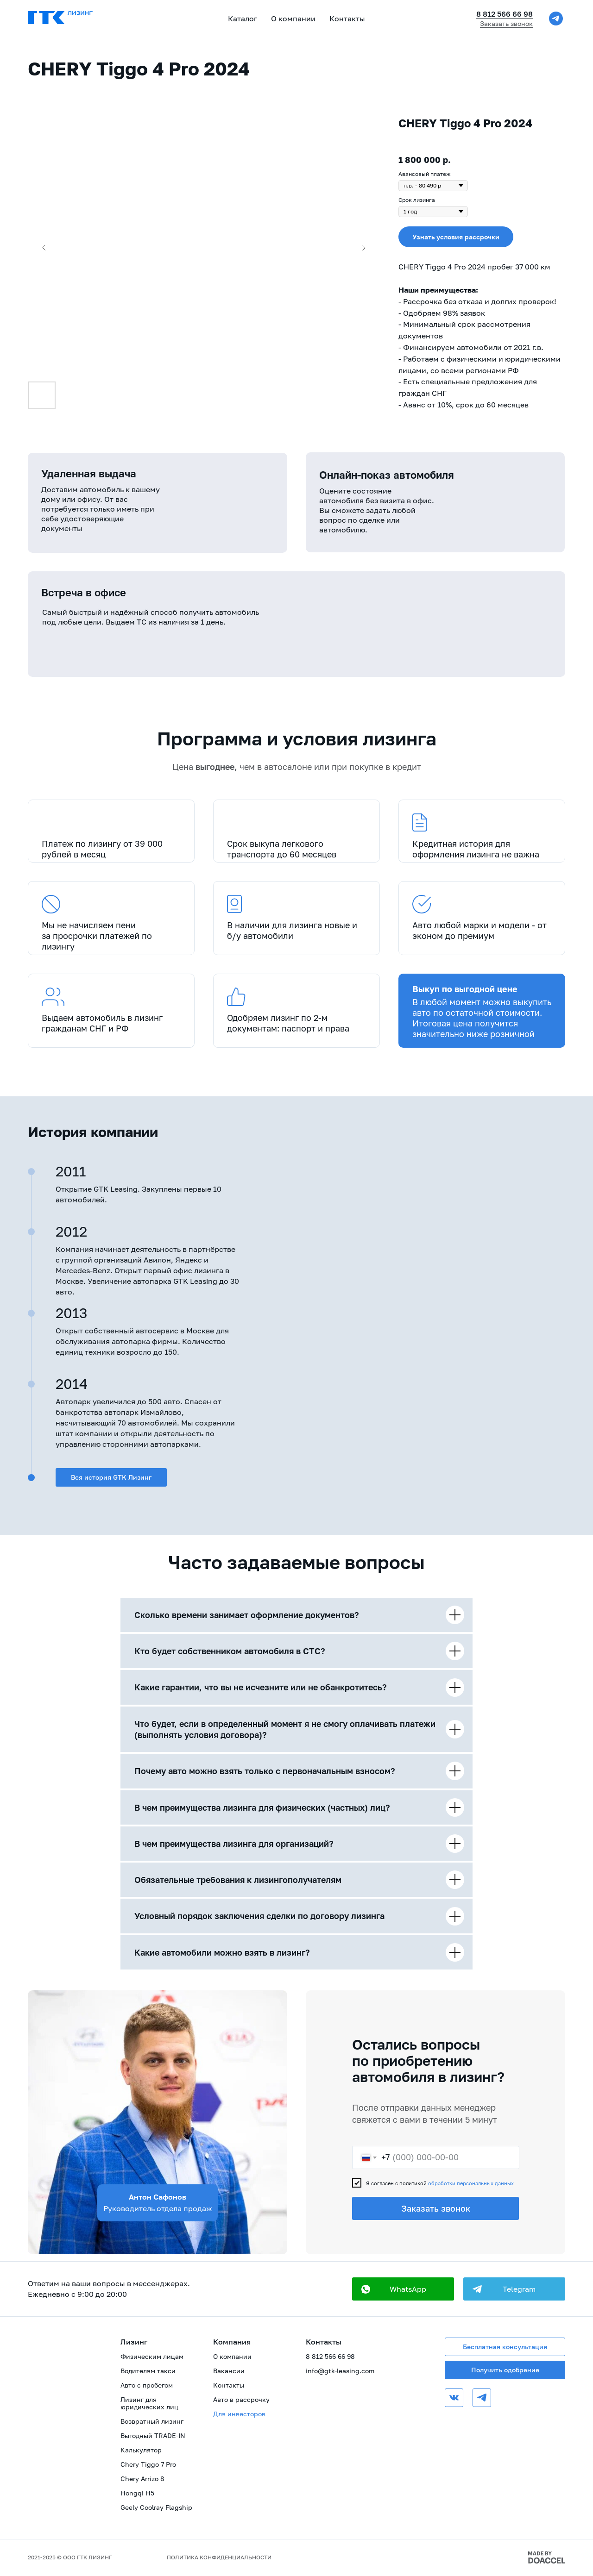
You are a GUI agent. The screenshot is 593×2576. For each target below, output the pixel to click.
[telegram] (556, 18)
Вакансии (229, 2371)
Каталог (242, 18)
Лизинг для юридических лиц (149, 2403)
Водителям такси (148, 2371)
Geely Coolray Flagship (156, 2507)
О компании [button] (293, 18)
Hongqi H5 (137, 2493)
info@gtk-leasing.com (340, 2371)
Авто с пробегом (146, 2385)
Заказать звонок (435, 2208)
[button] (455, 236)
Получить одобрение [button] (505, 2370)
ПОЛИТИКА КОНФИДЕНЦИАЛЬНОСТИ (219, 2557)
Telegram (519, 2289)
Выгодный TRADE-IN (152, 2435)
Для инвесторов (239, 2414)
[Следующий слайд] (364, 248)
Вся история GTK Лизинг (111, 1477)
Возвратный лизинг (151, 2421)
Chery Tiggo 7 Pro (148, 2464)
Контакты (347, 18)
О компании (232, 2356)
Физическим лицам (151, 2356)
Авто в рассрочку (241, 2399)
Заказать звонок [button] (506, 23)
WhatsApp (408, 2289)
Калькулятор (141, 2450)
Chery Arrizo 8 (142, 2478)
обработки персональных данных (471, 2183)
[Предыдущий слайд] (44, 248)
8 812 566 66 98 (504, 14)
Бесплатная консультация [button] (505, 2347)
